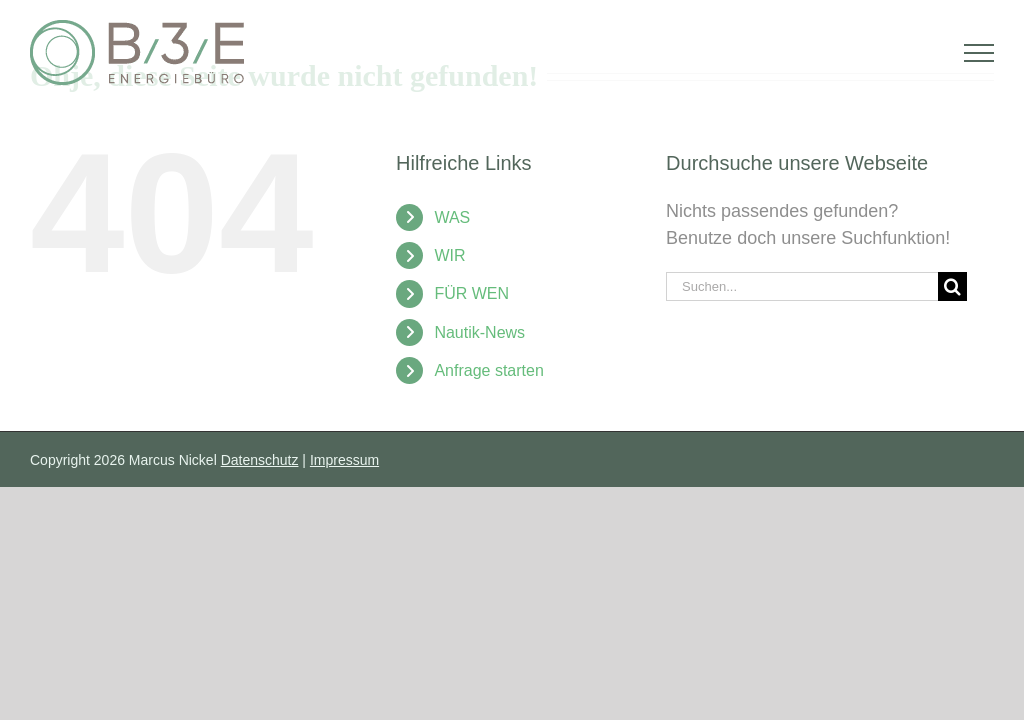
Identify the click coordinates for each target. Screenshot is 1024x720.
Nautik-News (479, 332)
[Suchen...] (802, 286)
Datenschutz (260, 460)
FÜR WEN (471, 293)
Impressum (344, 460)
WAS (452, 217)
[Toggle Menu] (979, 53)
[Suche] (952, 286)
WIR (449, 255)
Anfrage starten (488, 370)
